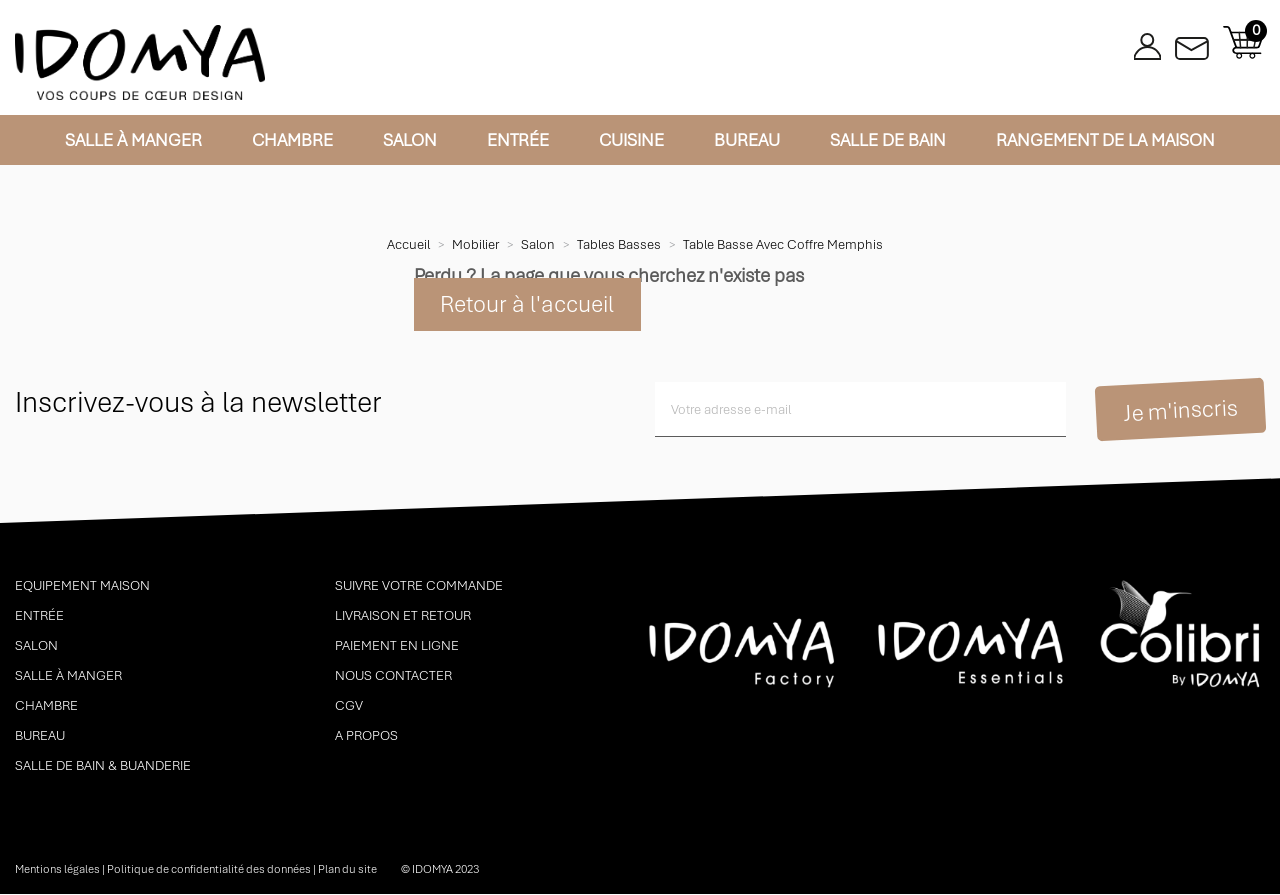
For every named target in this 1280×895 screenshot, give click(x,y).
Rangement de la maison (1105, 140)
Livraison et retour (403, 616)
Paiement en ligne (397, 646)
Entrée (518, 140)
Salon (410, 140)
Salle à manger (133, 140)
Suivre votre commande (419, 586)
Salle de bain (888, 140)
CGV (349, 706)
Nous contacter (393, 676)
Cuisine (631, 140)
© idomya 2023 (440, 870)
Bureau (747, 140)
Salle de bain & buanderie (103, 766)
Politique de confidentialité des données (209, 870)
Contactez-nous (1192, 42)
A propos (366, 736)
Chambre (292, 140)
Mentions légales (57, 870)
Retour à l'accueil (528, 305)
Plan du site (347, 870)
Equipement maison (82, 586)
